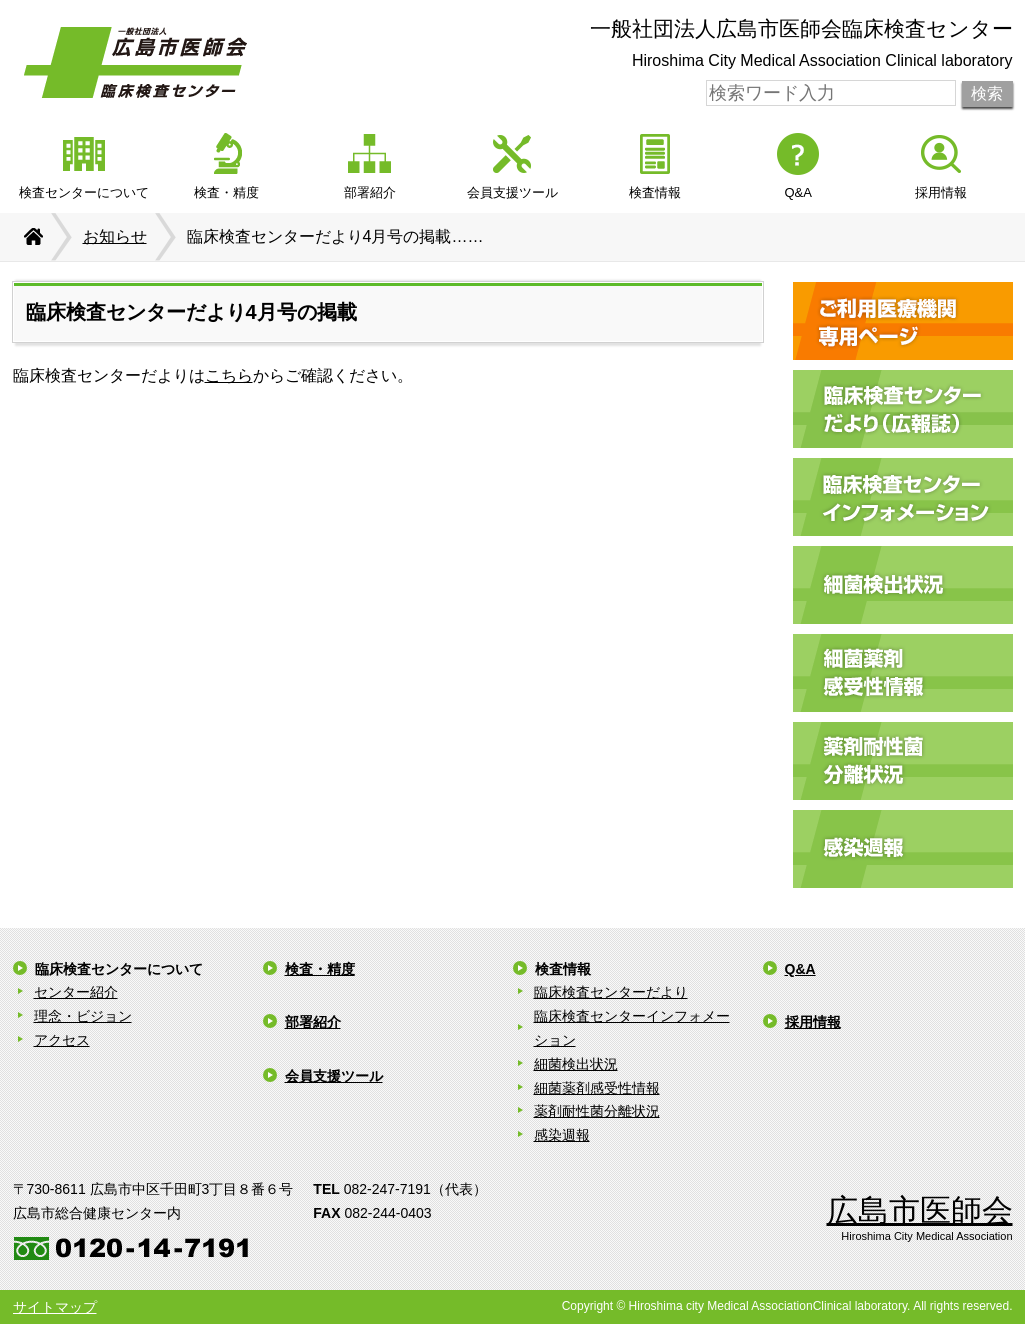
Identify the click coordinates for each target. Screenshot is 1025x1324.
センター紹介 (76, 992)
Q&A (800, 969)
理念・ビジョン (83, 1016)
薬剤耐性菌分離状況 (597, 1111)
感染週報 (562, 1135)
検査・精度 (320, 969)
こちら (229, 375)
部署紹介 (313, 1022)
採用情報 (813, 1022)
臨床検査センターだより (611, 992)
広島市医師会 (920, 1210)
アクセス (62, 1040)
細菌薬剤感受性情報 (597, 1088)
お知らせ (115, 236)
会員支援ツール (334, 1076)
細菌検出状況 (576, 1064)
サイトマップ (55, 1307)
